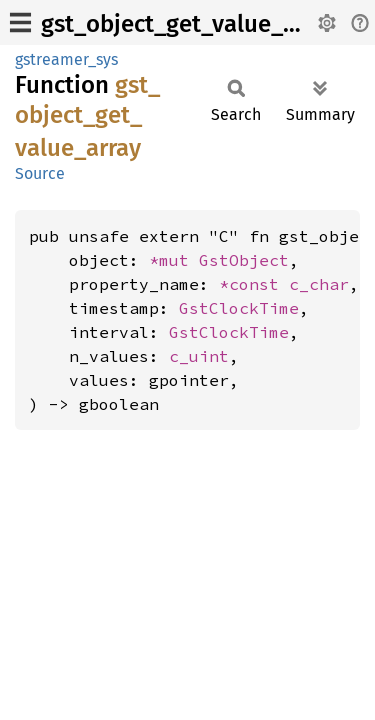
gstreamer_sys (66, 59)
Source (40, 173)
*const (254, 284)
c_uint (199, 356)
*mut (174, 260)
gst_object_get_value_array (189, 24)
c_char (319, 284)
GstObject (244, 260)
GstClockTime (239, 308)
